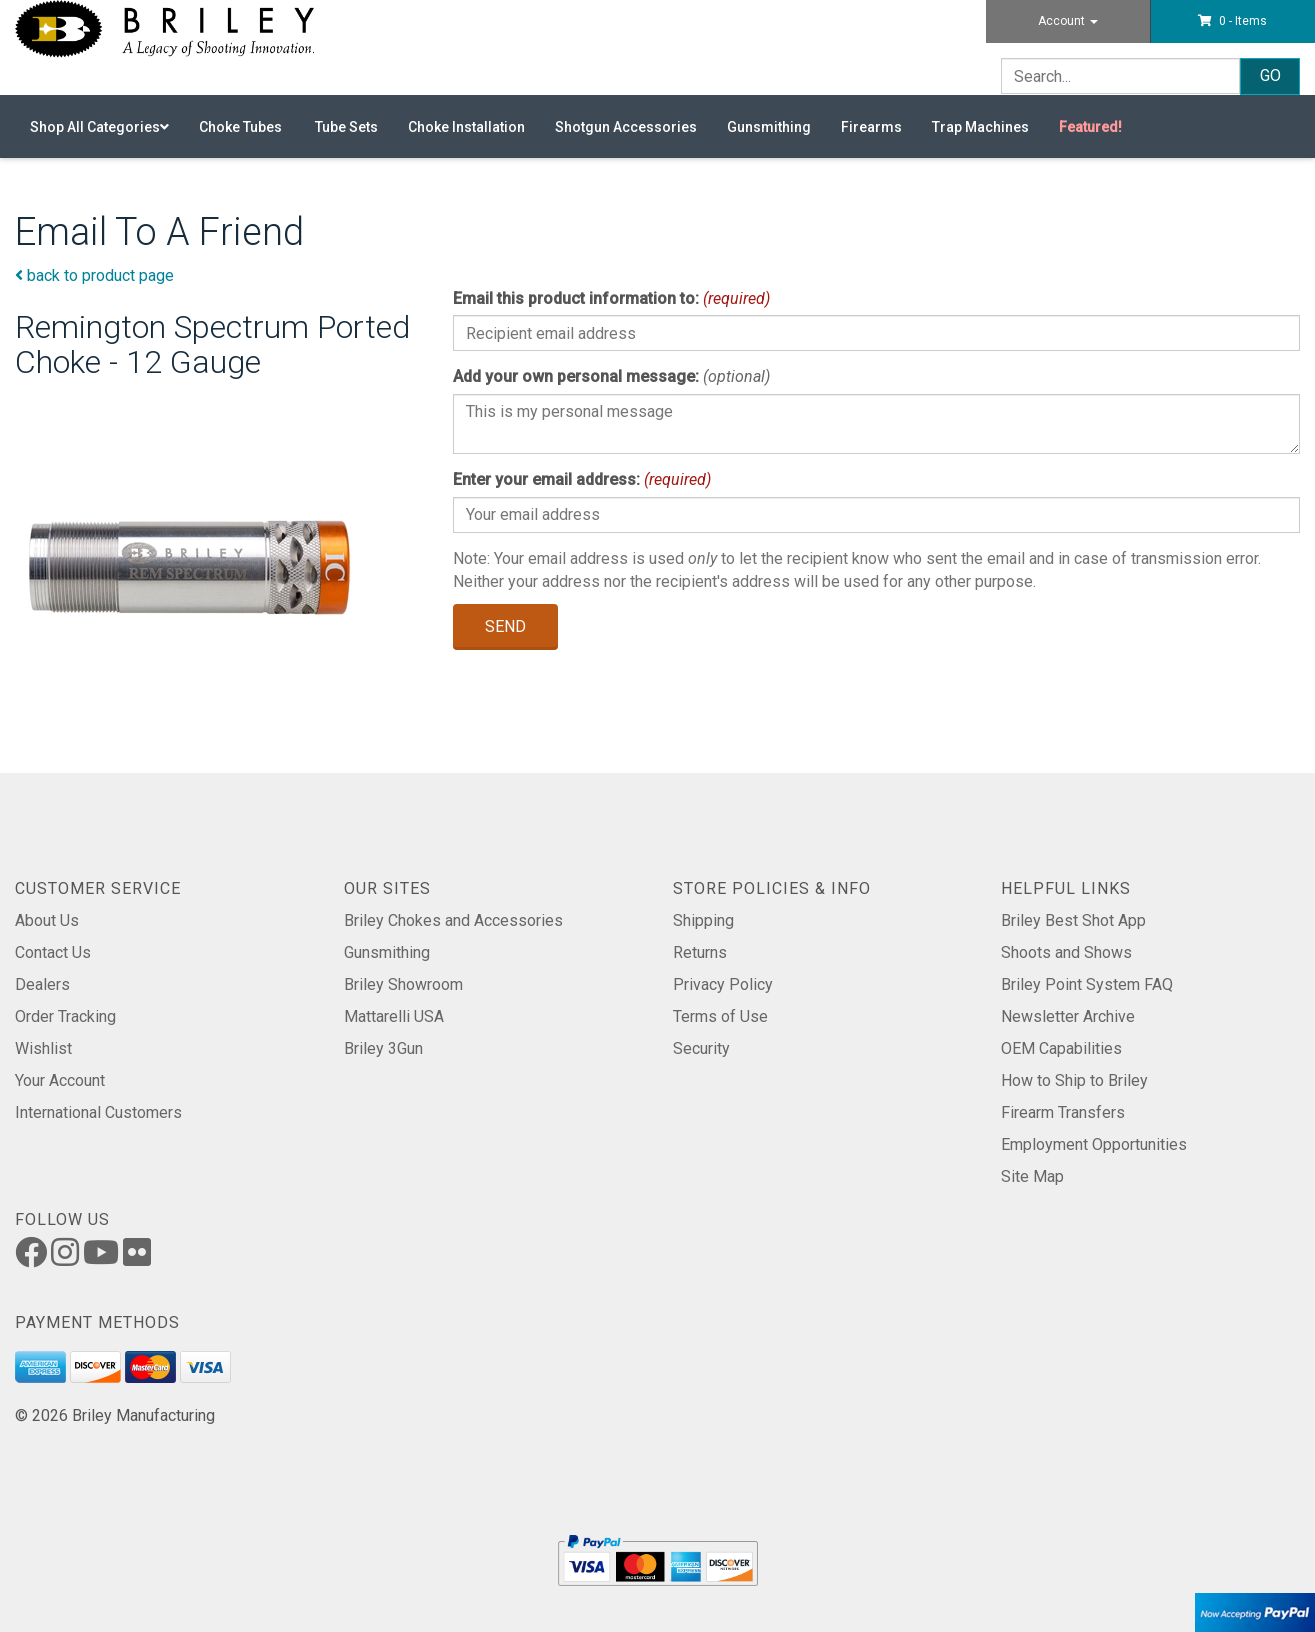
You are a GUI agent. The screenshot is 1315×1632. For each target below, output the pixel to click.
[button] (1232, 21)
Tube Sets (346, 127)
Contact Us (53, 952)
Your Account (60, 1080)
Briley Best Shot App (1073, 920)
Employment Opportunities (1094, 1144)
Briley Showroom (403, 984)
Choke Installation (466, 127)
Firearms (871, 127)
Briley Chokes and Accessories (453, 920)
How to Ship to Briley (1074, 1080)
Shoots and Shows (1066, 952)
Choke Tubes (242, 127)
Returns (700, 952)
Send (505, 626)
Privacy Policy (723, 984)
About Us (47, 920)
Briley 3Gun (383, 1048)
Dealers (42, 984)
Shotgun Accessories (626, 127)
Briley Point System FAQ (1087, 984)
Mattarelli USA (394, 1016)
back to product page (94, 275)
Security (701, 1048)
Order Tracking (65, 1016)
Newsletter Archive (1068, 1016)
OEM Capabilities (1061, 1048)
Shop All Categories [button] (99, 127)
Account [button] (1068, 21)
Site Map (1032, 1176)
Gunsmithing (769, 127)
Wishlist (43, 1048)
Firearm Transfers (1063, 1112)
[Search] (1120, 76)
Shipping (703, 920)
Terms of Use (720, 1016)
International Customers (98, 1112)
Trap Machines (980, 127)
